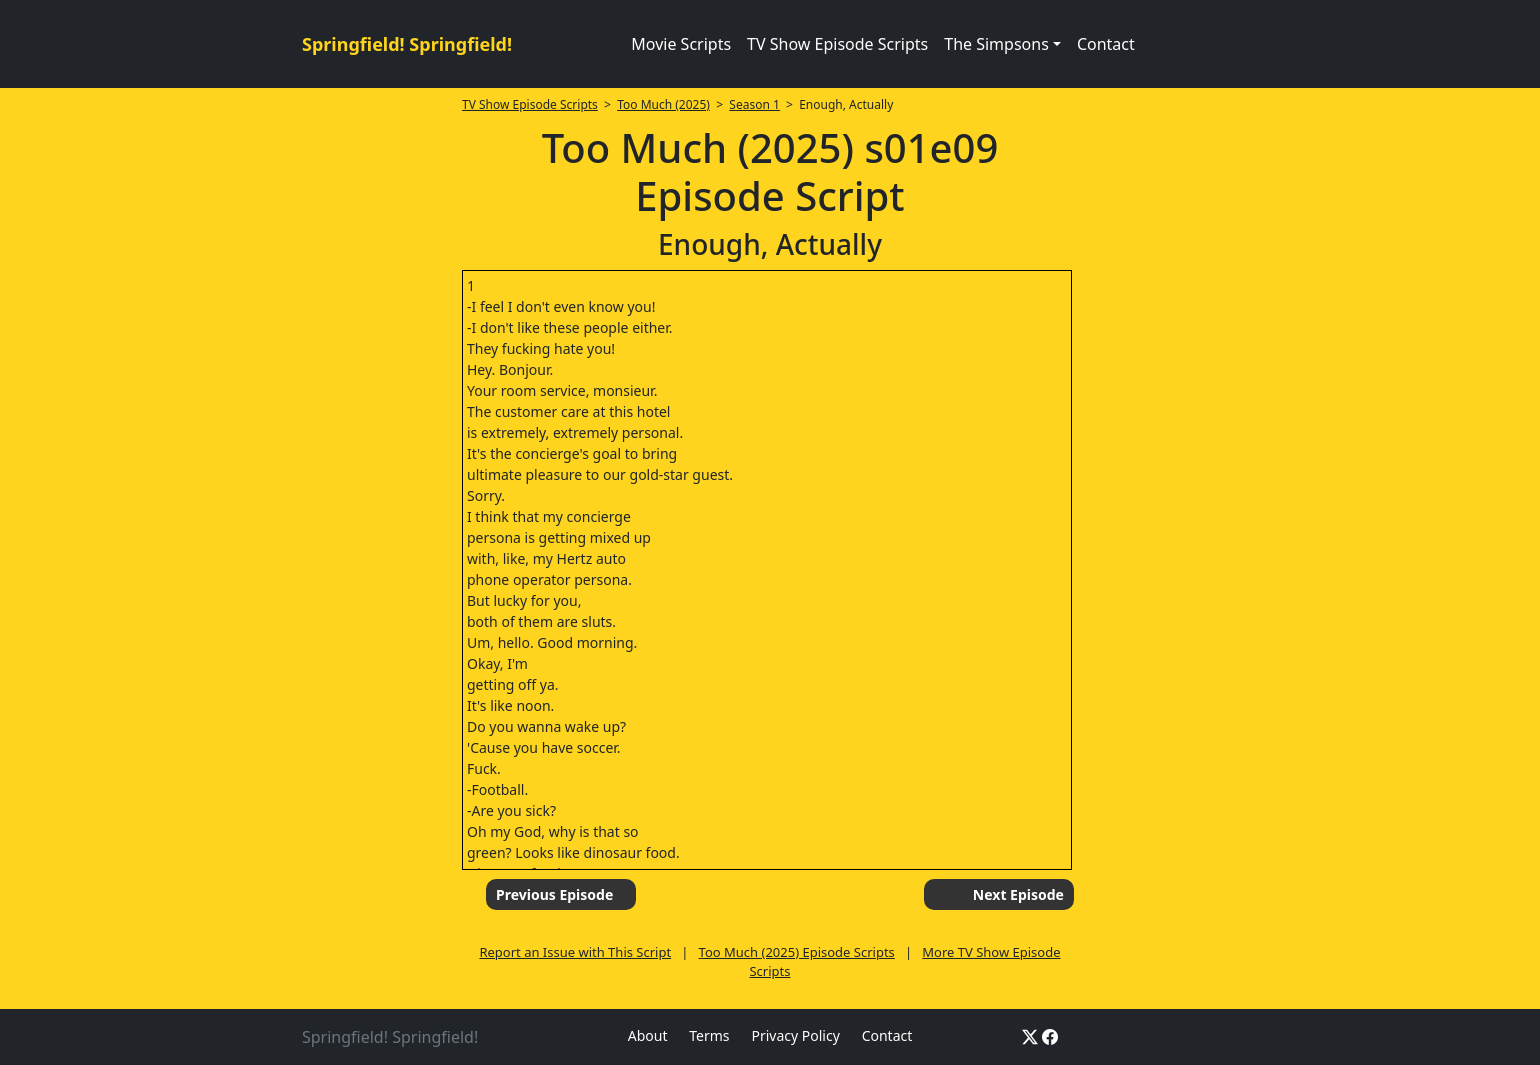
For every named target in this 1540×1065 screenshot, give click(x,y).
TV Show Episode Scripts (837, 44)
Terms (709, 1035)
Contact (1106, 44)
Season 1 (754, 104)
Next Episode (1018, 894)
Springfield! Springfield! (407, 44)
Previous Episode (554, 894)
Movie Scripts (681, 44)
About (648, 1035)
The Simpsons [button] (996, 44)
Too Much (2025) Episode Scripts (797, 952)
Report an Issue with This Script (575, 952)
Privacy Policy (795, 1035)
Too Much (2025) (663, 104)
